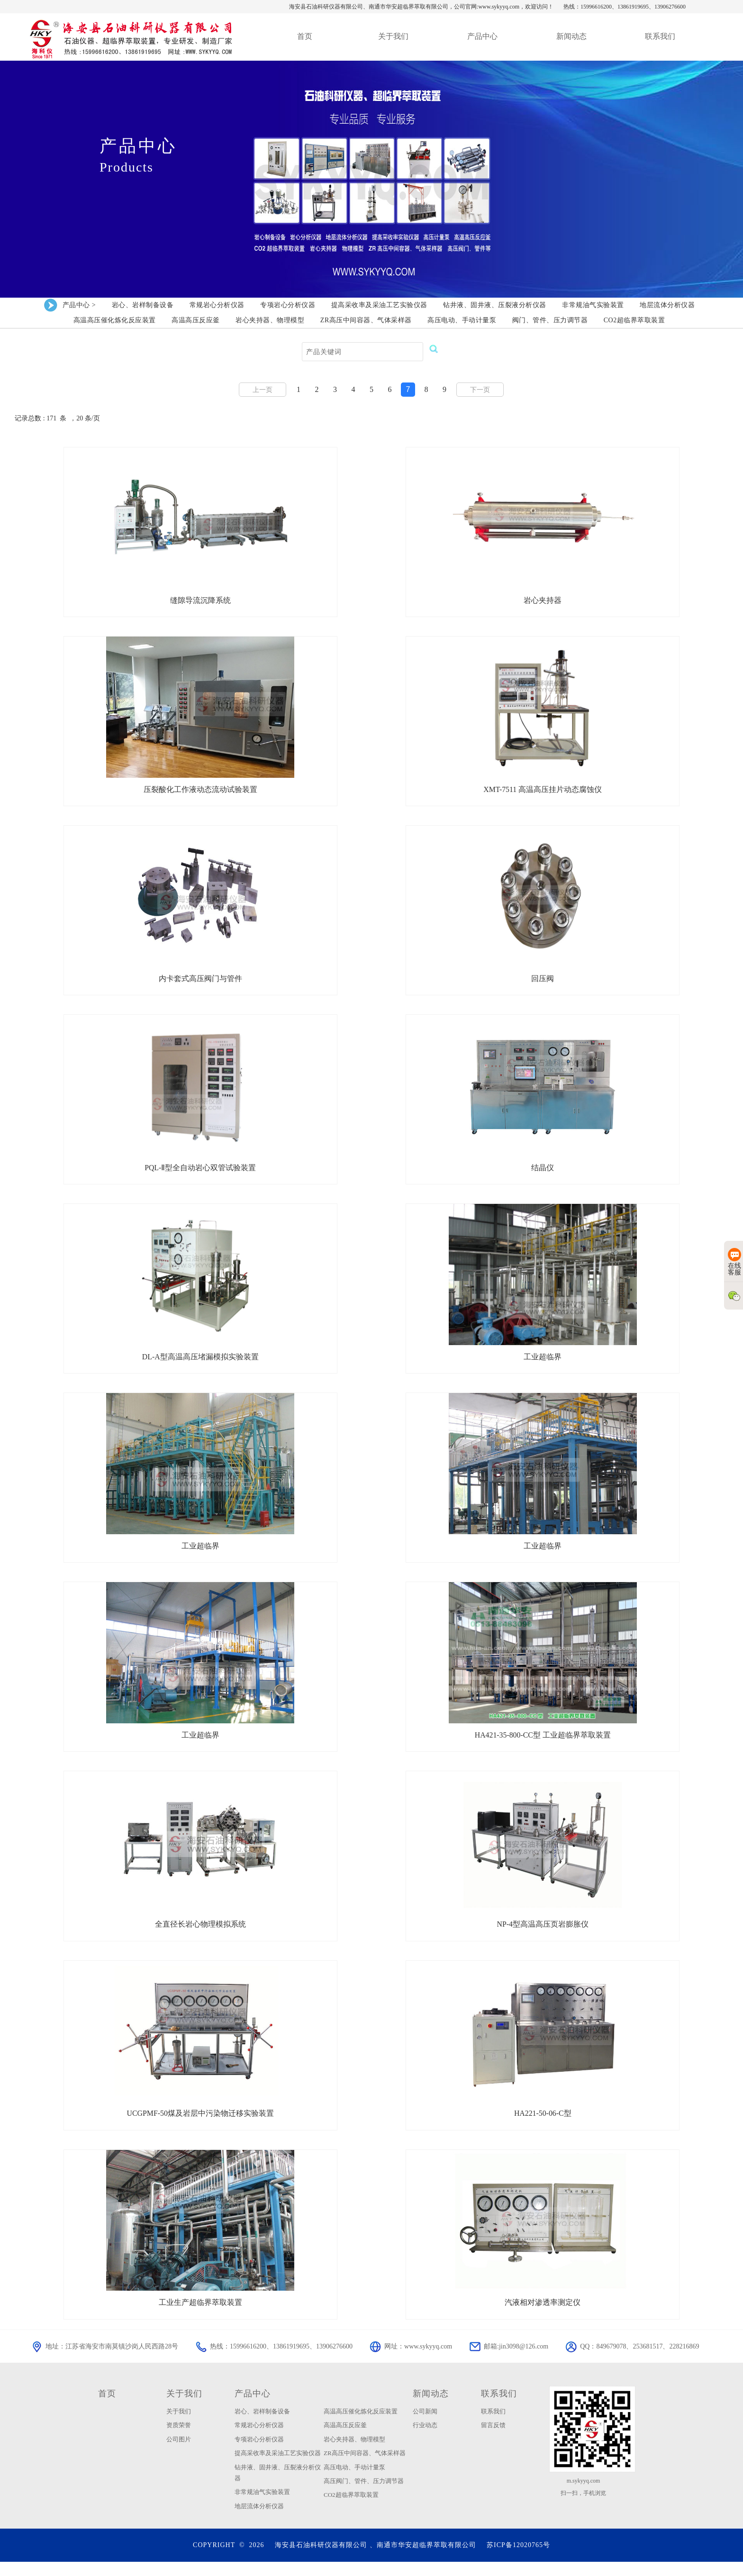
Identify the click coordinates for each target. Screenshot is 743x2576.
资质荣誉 (178, 2439)
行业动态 (425, 2439)
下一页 (480, 389)
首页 (107, 2407)
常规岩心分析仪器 (259, 2439)
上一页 (262, 389)
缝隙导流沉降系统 (200, 601)
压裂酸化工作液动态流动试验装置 (200, 792)
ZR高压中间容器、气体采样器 (365, 2467)
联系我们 (499, 2407)
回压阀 (542, 982)
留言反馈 (493, 2439)
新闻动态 (431, 2407)
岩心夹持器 (543, 601)
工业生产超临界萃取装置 (200, 2316)
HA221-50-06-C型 (542, 2125)
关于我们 (184, 2407)
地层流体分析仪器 (259, 2519)
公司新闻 (425, 2425)
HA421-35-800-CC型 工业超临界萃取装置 (542, 1744)
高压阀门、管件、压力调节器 (364, 2494)
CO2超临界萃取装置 (351, 2508)
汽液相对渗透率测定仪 (542, 2316)
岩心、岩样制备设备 (262, 2425)
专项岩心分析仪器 (259, 2453)
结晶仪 (542, 1173)
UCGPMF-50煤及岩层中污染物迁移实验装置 (200, 2125)
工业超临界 (543, 1363)
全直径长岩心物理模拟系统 (200, 1935)
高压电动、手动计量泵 (354, 2481)
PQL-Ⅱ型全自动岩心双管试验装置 (200, 1173)
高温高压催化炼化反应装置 (361, 2425)
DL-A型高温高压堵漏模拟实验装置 (200, 1363)
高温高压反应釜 (345, 2439)
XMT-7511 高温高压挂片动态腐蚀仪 (542, 792)
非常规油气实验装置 (262, 2506)
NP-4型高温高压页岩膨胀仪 (543, 1935)
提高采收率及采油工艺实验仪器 (278, 2467)
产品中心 (253, 2407)
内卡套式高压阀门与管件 (200, 982)
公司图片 (178, 2453)
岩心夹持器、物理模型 (354, 2453)
